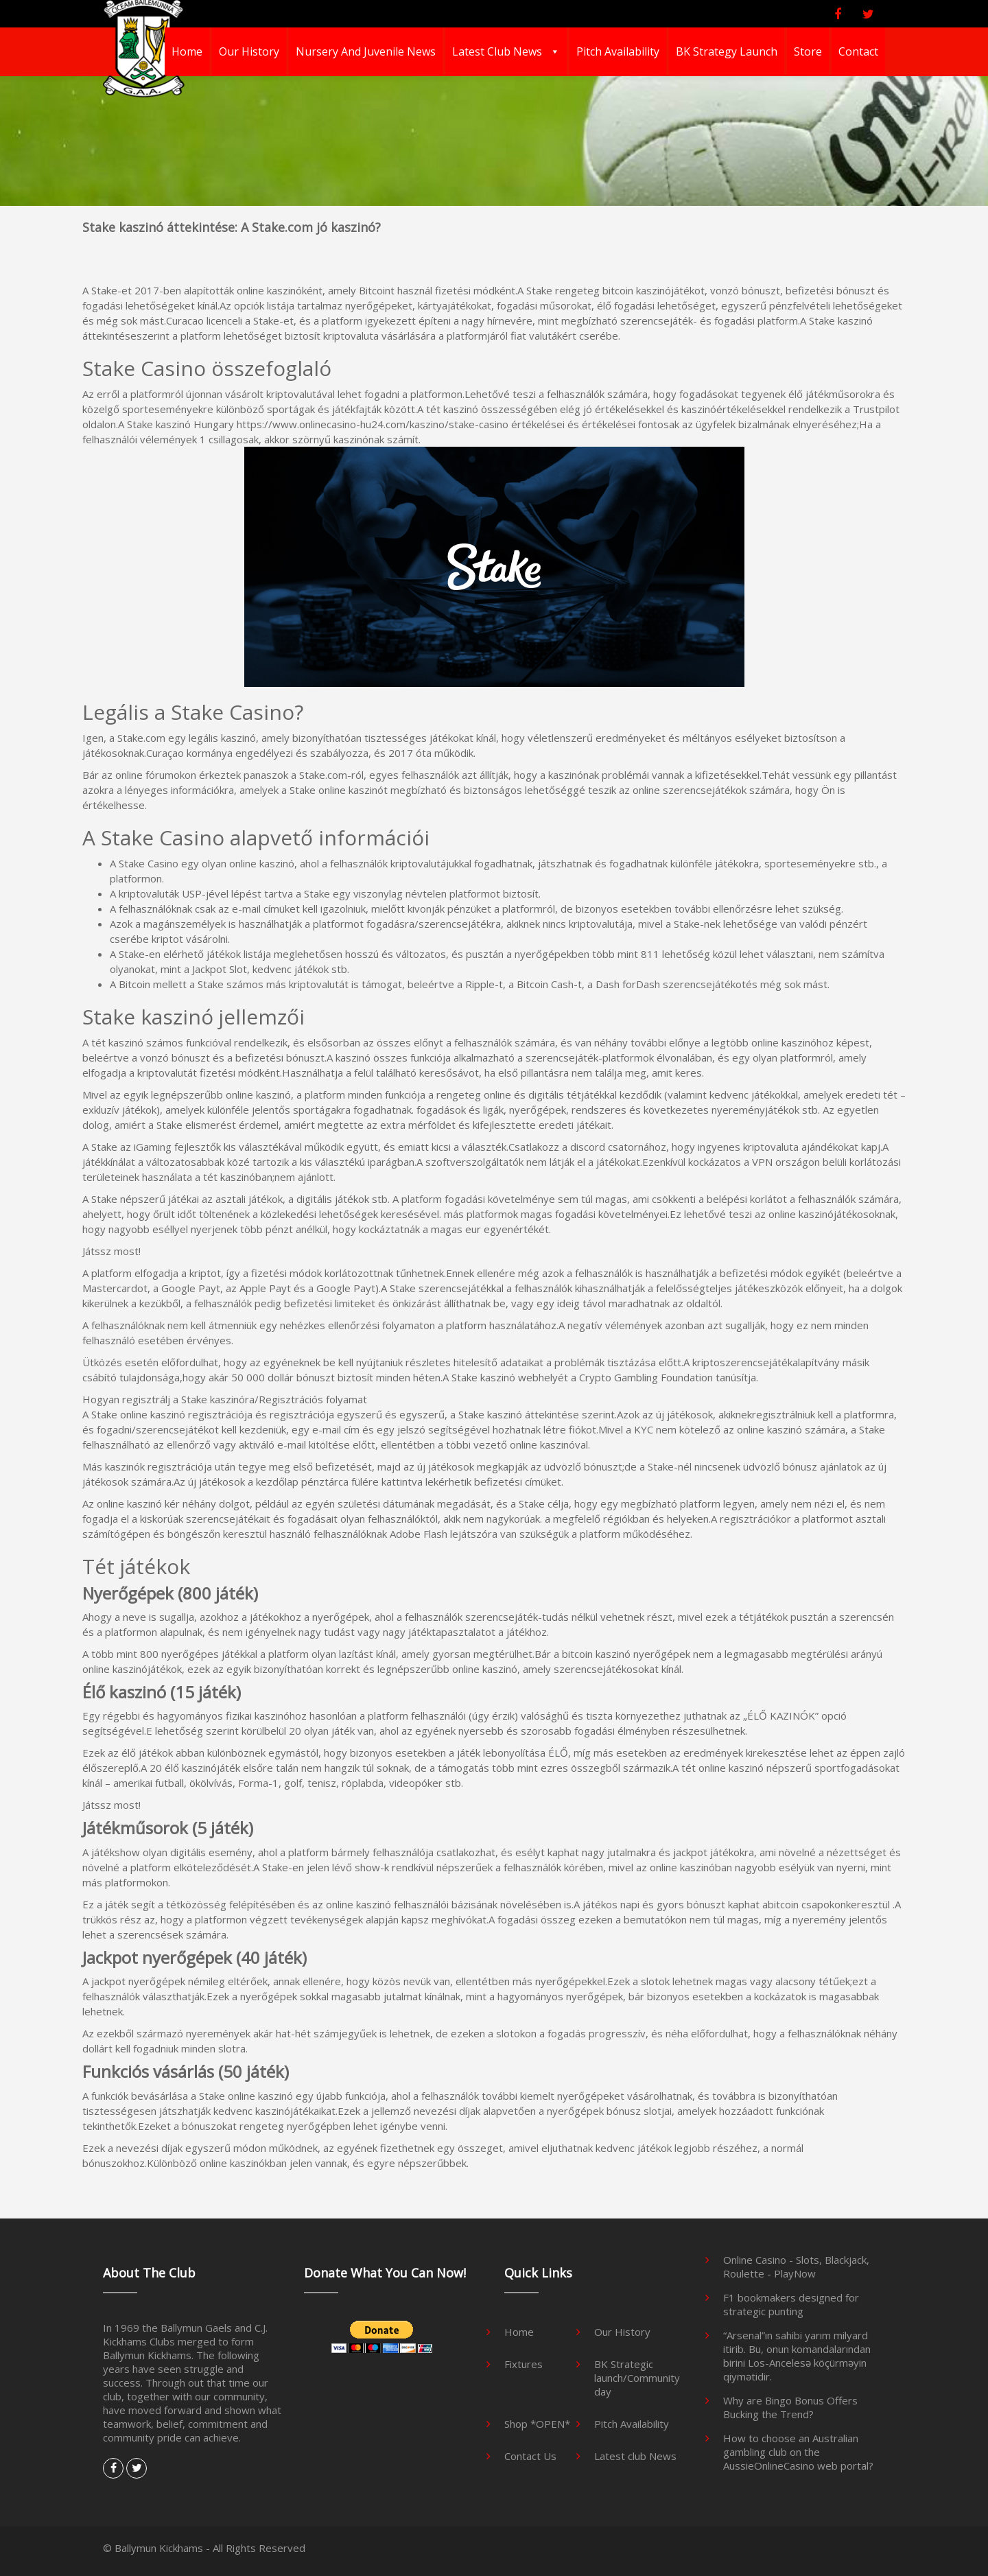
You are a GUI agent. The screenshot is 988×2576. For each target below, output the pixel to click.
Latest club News (498, 51)
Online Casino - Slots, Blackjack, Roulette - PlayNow (796, 2266)
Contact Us (530, 2456)
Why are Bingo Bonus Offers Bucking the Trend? (790, 2407)
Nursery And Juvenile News (366, 51)
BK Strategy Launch (726, 51)
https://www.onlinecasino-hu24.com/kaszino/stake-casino (372, 424)
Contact (858, 51)
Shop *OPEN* (537, 2424)
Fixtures (523, 2364)
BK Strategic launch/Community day (637, 2377)
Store (808, 51)
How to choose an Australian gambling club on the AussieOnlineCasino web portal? (798, 2451)
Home (187, 51)
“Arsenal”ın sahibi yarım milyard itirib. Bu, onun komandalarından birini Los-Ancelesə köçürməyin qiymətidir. (797, 2355)
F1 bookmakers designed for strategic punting (791, 2304)
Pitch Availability (617, 51)
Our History (249, 51)
